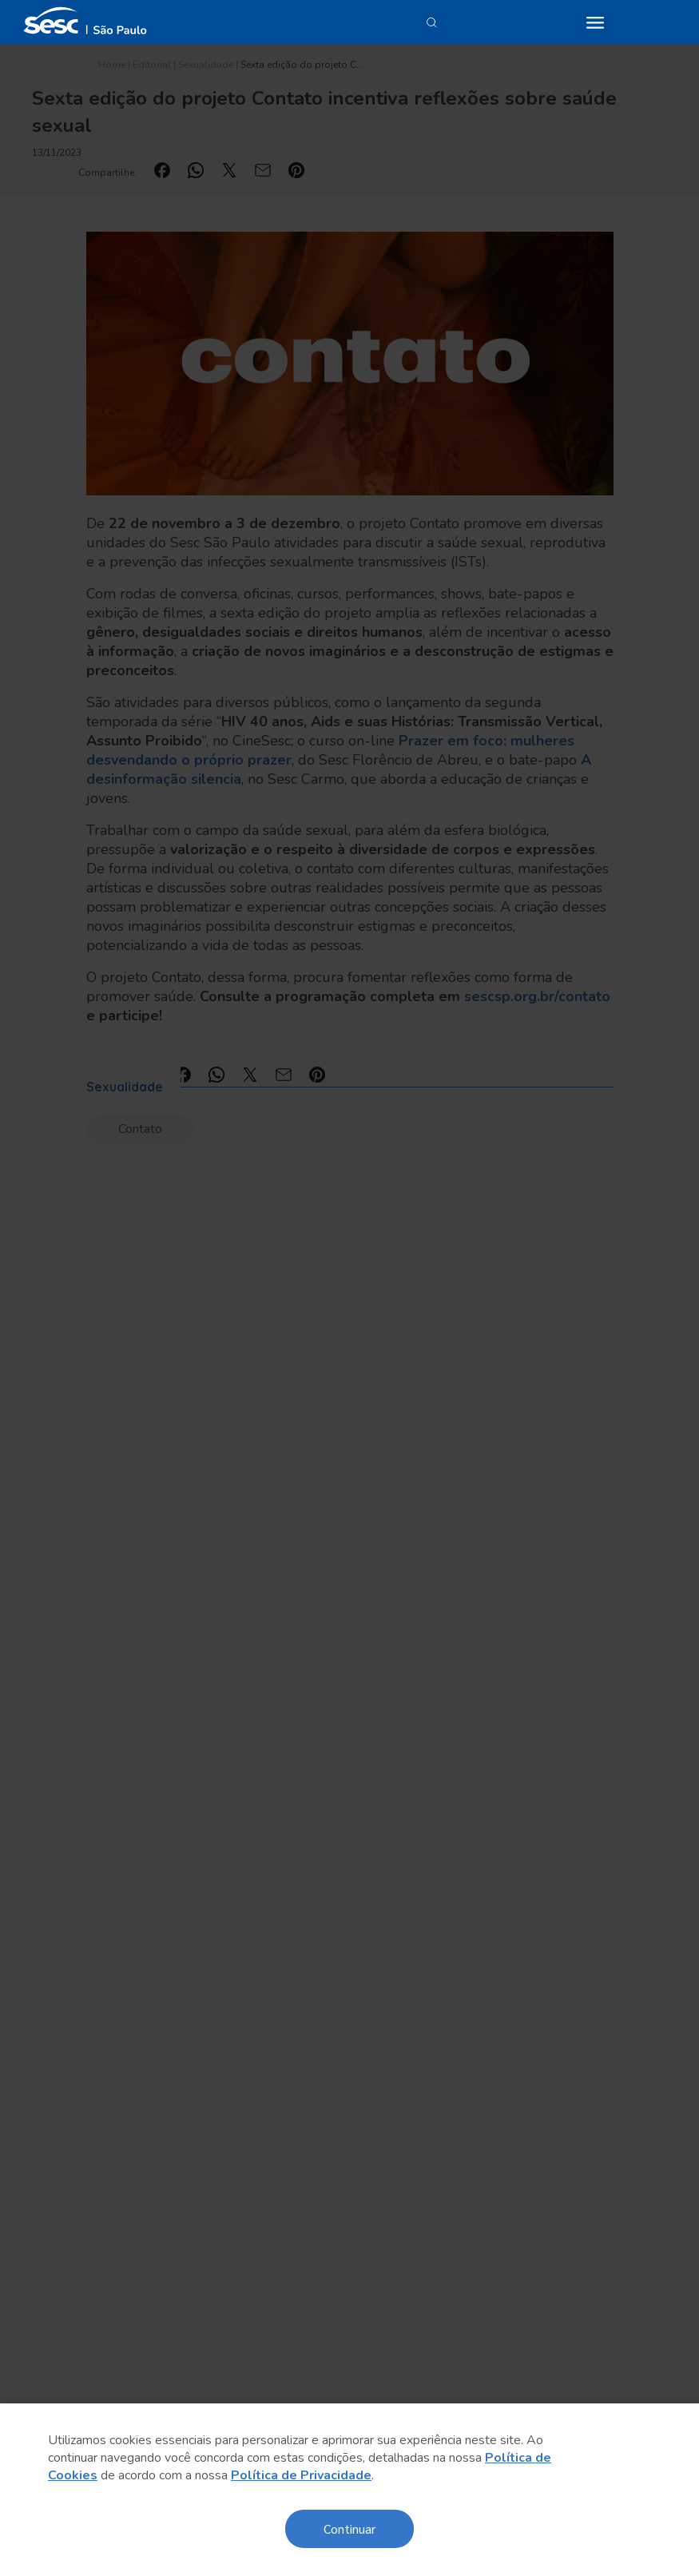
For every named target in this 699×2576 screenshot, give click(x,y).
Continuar (349, 2528)
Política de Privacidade (301, 2475)
